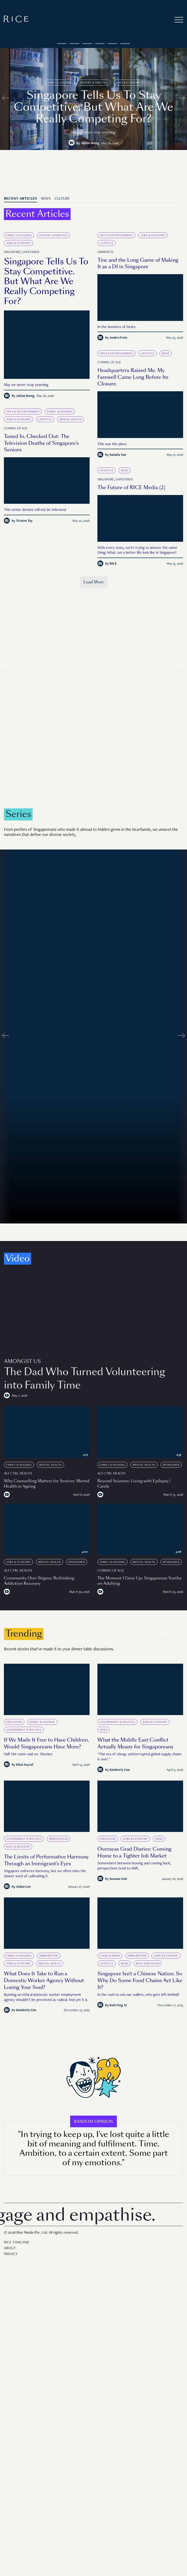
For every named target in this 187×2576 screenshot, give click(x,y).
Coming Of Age (109, 362)
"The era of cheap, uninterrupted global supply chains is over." (139, 1757)
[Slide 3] (100, 43)
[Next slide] (181, 99)
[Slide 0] (62, 43)
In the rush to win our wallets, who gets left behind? (138, 1995)
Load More (94, 582)
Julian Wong (90, 143)
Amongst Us (22, 1361)
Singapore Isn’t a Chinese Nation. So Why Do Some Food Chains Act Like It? (139, 1980)
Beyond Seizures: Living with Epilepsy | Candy (134, 1483)
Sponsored (171, 1465)
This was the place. (112, 444)
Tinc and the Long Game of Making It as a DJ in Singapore (137, 263)
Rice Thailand (16, 2243)
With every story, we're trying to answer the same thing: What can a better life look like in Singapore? (137, 550)
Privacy (11, 2254)
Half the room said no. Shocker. (28, 1755)
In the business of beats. (116, 327)
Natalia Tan (118, 455)
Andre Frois (118, 338)
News (46, 199)
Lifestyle (106, 243)
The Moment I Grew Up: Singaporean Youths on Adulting (139, 1580)
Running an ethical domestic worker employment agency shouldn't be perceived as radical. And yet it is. (46, 1997)
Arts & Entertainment (116, 235)
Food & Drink (110, 1955)
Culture (62, 199)
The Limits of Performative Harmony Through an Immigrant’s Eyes (46, 1860)
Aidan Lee (23, 1887)
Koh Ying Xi (118, 2005)
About (10, 2248)
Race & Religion (18, 1846)
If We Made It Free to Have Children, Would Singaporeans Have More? (46, 1743)
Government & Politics (24, 1730)
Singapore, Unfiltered (21, 252)
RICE (113, 564)
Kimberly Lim (120, 1770)
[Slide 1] (74, 43)
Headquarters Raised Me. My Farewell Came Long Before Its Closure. (132, 377)
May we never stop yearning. (26, 385)
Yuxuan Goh (118, 1879)
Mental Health (70, 419)
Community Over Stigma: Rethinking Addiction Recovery (39, 1580)
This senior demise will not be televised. (35, 510)
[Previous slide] (5, 99)
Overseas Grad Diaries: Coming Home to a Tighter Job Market (134, 1852)
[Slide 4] (112, 43)
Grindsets (105, 252)
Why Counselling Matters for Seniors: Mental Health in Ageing (47, 1483)
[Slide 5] (125, 43)
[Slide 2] (87, 43)
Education (14, 1722)
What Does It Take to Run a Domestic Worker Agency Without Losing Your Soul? (44, 1980)
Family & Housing (59, 82)
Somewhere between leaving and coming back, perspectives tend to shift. (134, 1866)
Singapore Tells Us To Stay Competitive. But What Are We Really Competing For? (46, 281)
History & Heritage (94, 82)
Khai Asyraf (25, 1765)
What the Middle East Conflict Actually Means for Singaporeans (135, 1743)
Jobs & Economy (128, 82)
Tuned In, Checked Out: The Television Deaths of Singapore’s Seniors (41, 443)
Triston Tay (24, 521)
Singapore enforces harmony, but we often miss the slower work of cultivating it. (45, 1873)
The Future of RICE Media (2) (131, 487)
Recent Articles (20, 199)
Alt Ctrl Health (18, 1473)
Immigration (58, 1839)
